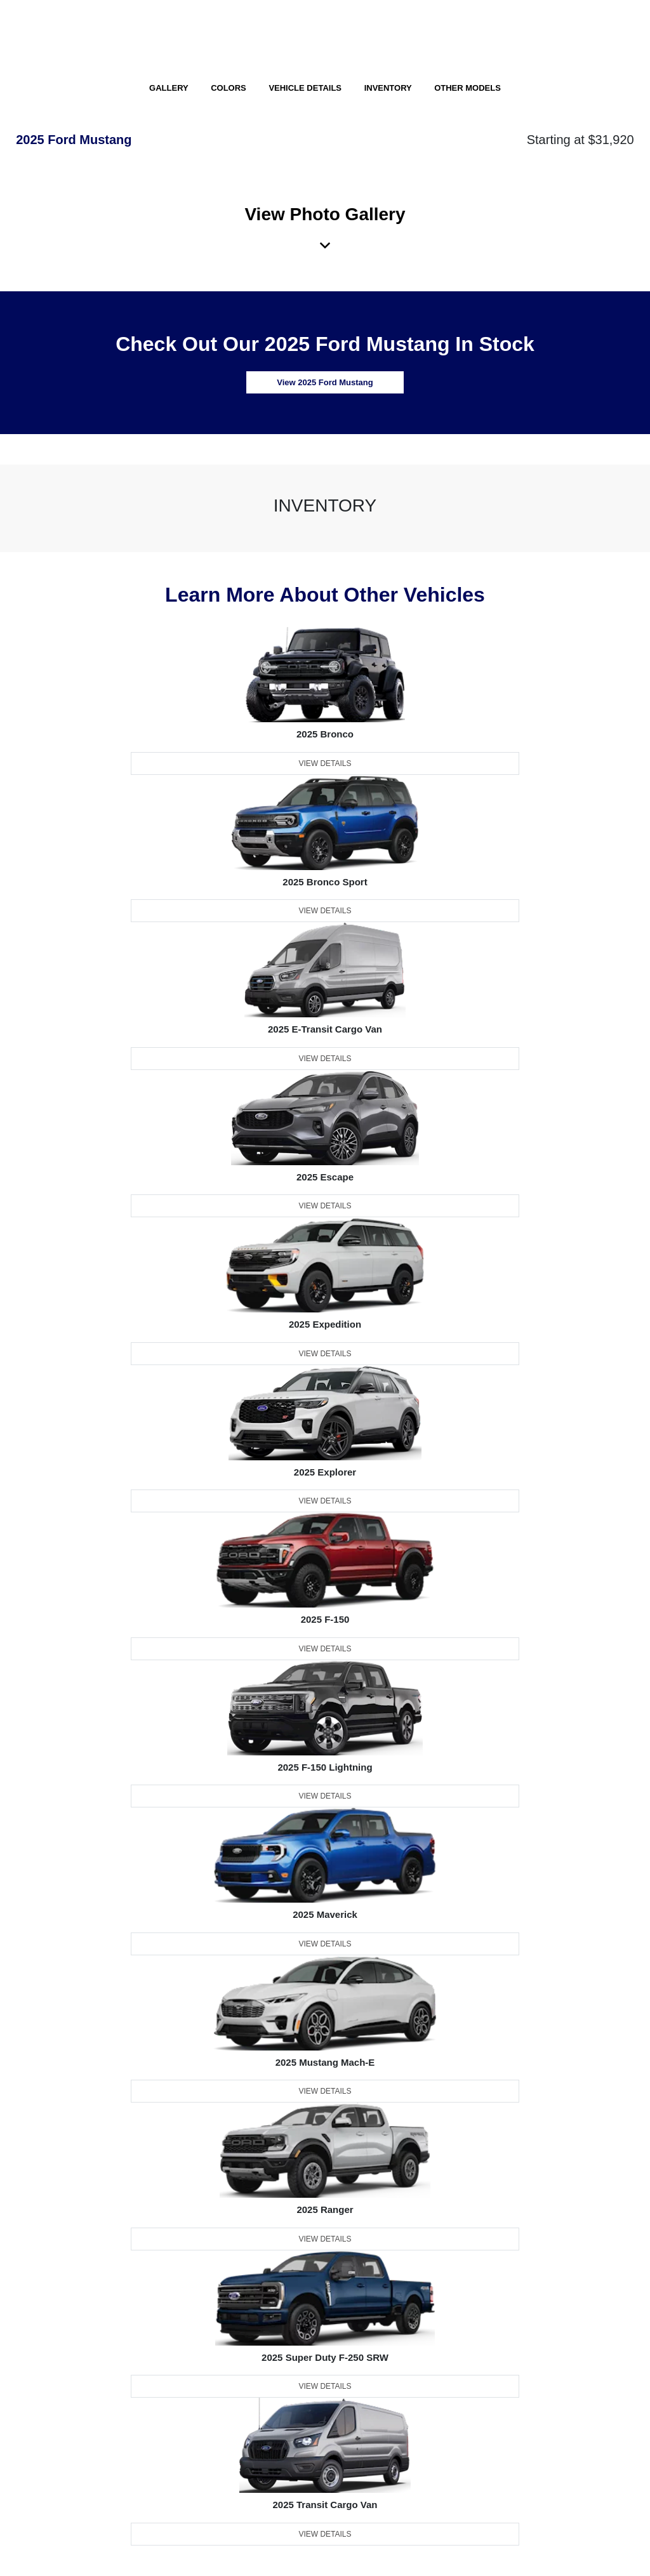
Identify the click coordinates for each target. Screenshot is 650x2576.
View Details (324, 763)
